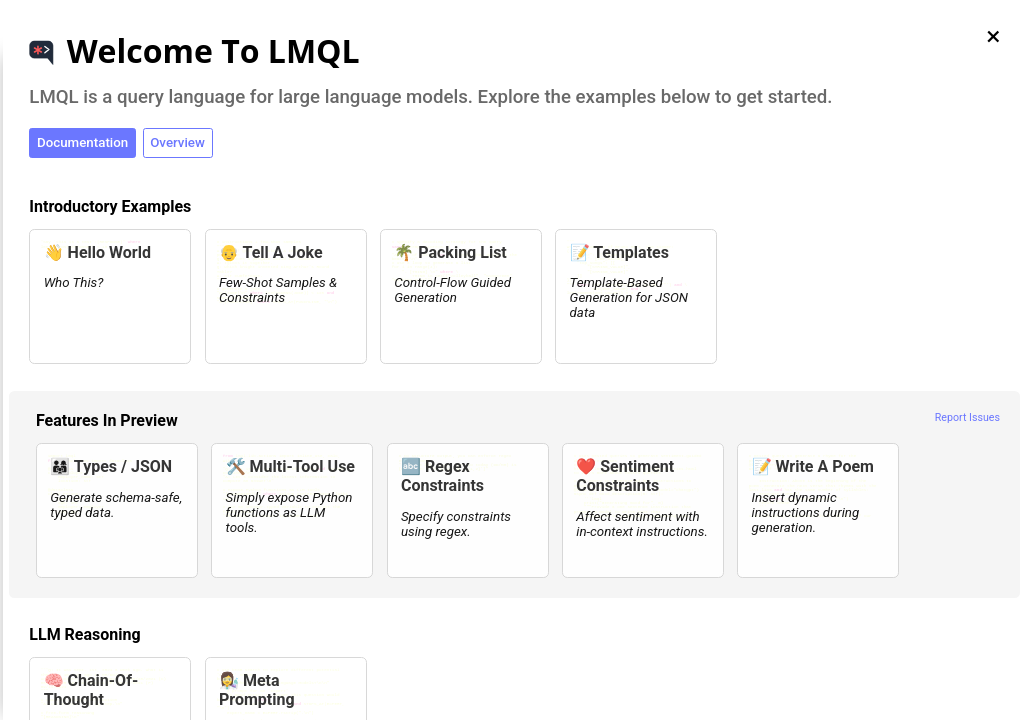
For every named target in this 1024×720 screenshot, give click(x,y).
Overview (177, 142)
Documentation (82, 142)
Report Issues (967, 417)
